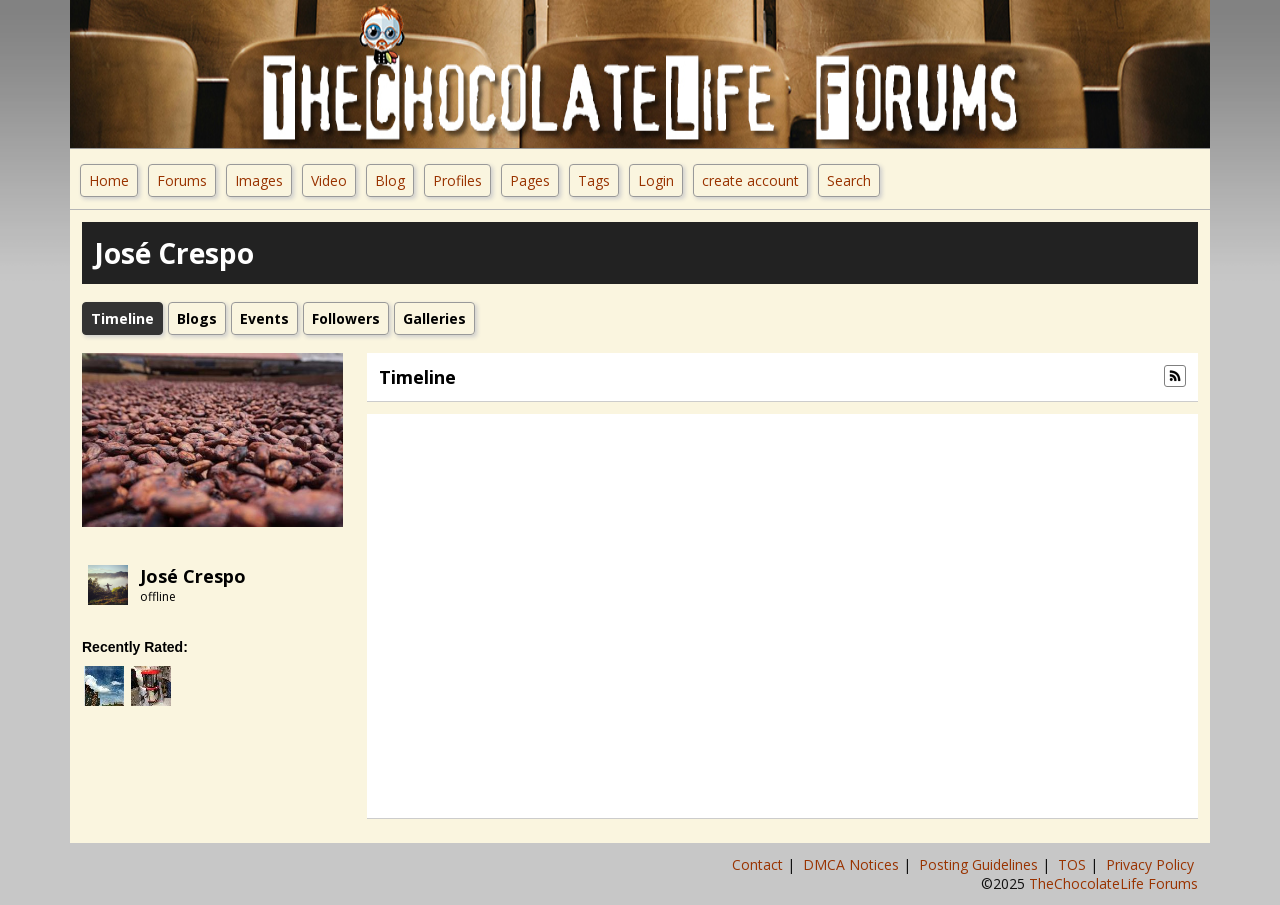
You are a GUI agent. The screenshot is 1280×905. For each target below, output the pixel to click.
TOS (1074, 864)
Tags (594, 180)
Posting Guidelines (980, 864)
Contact (759, 864)
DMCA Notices (853, 864)
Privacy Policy (1152, 864)
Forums (182, 180)
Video (329, 180)
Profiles (457, 180)
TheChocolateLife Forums (1113, 883)
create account (750, 180)
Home (109, 180)
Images (259, 180)
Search (849, 180)
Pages (530, 180)
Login (656, 180)
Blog (390, 180)
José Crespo (193, 576)
